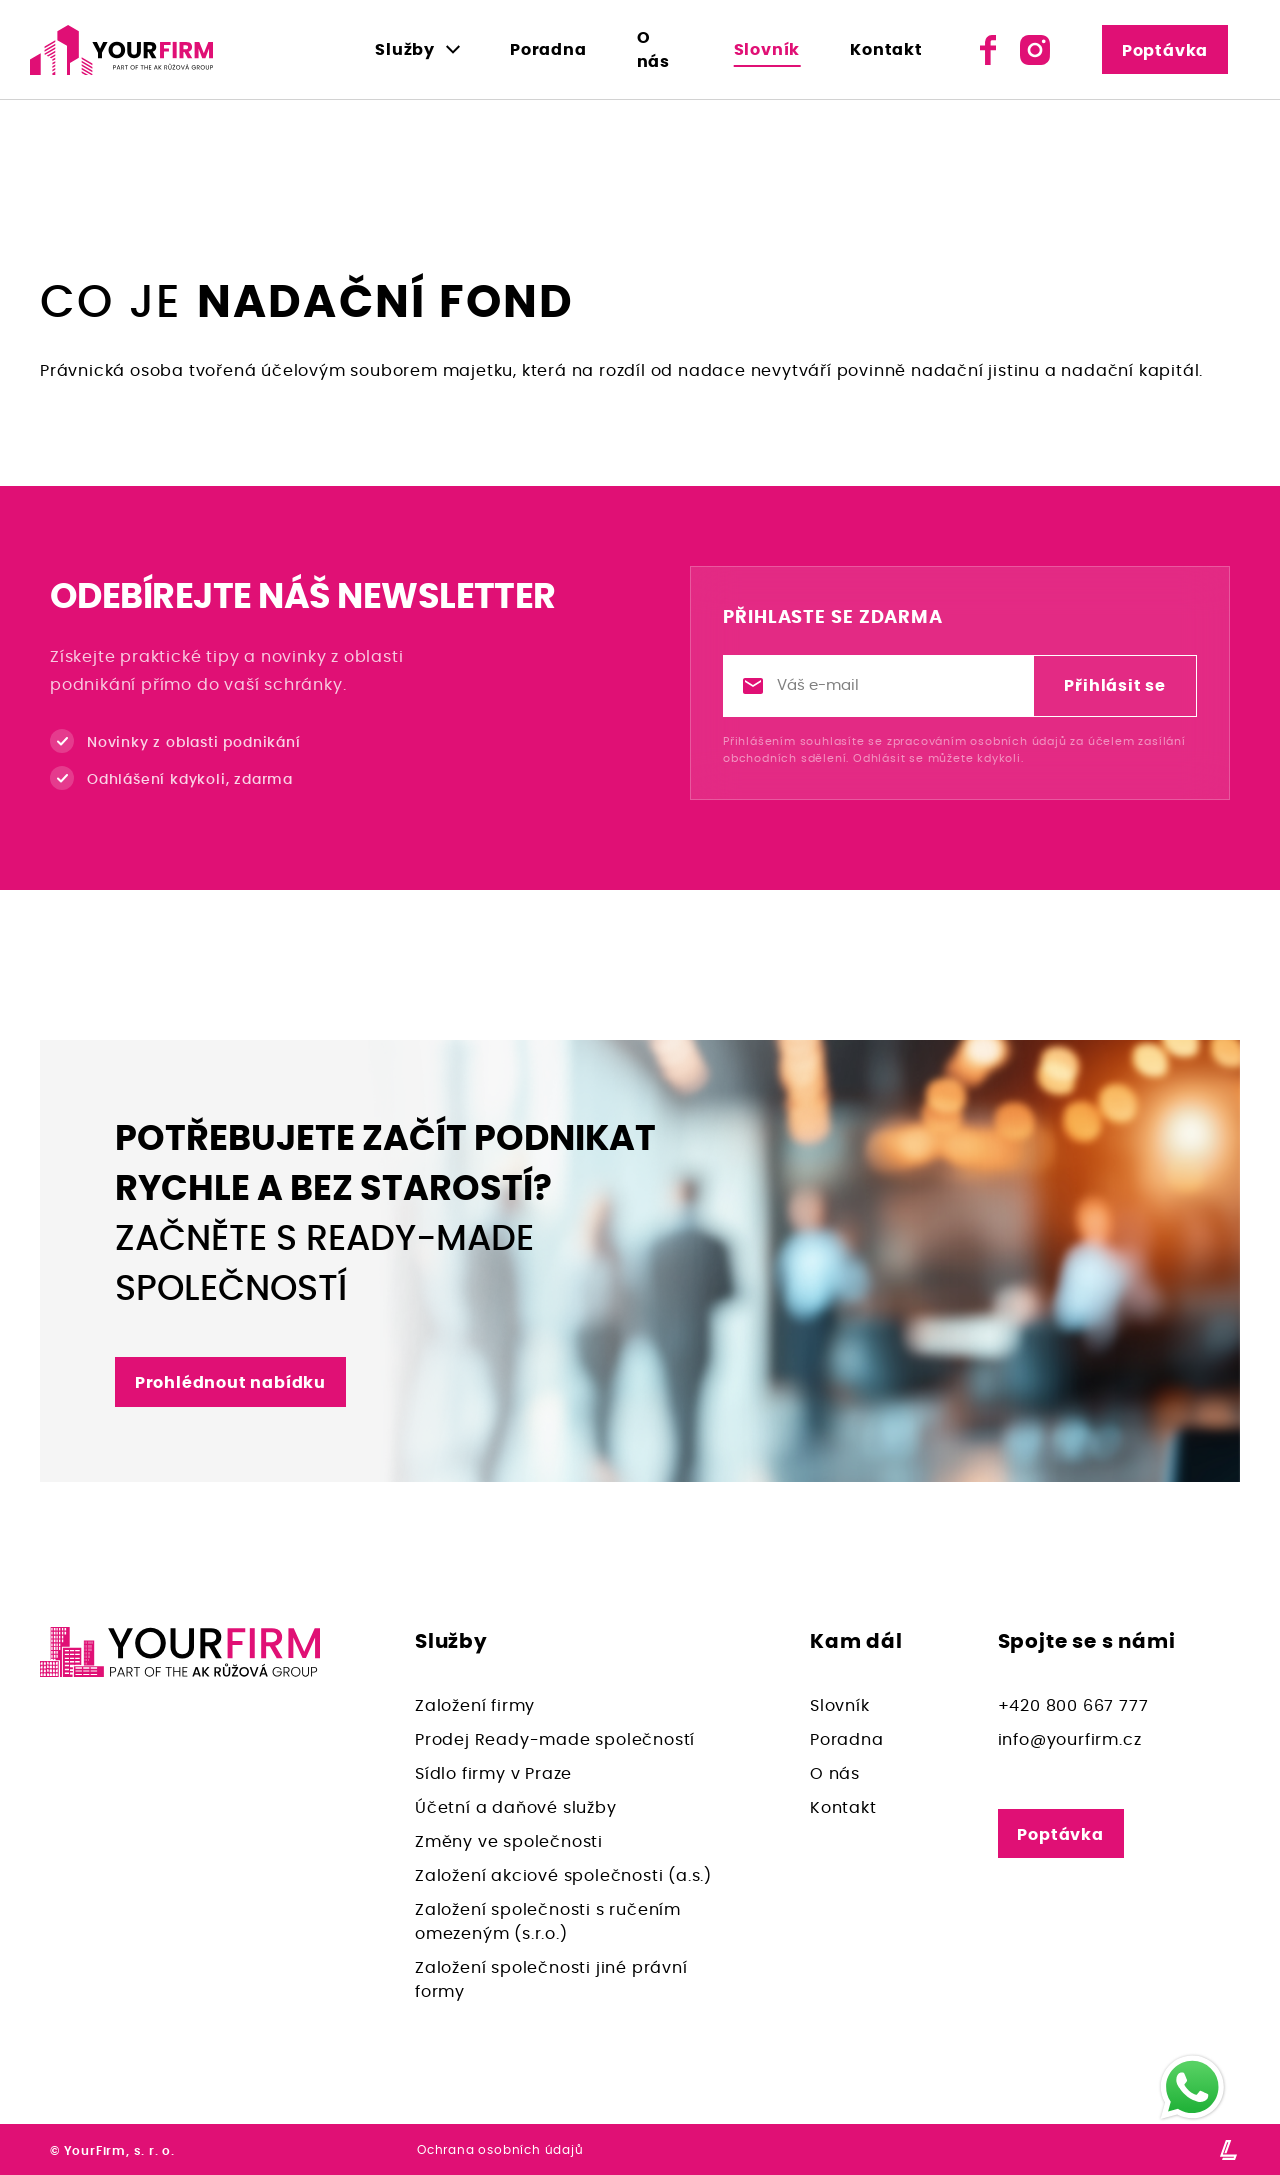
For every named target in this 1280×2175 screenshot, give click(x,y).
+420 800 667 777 (1073, 1706)
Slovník (770, 50)
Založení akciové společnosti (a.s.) (563, 1876)
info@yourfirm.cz (1070, 1740)
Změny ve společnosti (509, 1842)
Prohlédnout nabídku (230, 1383)
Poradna (548, 50)
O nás (661, 50)
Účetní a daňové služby (516, 1808)
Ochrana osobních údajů (500, 2150)
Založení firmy (475, 1706)
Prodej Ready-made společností (555, 1740)
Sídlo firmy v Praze (493, 1774)
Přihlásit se (1115, 686)
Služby (405, 50)
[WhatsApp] (1192, 2087)
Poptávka (1167, 51)
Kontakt (890, 50)
